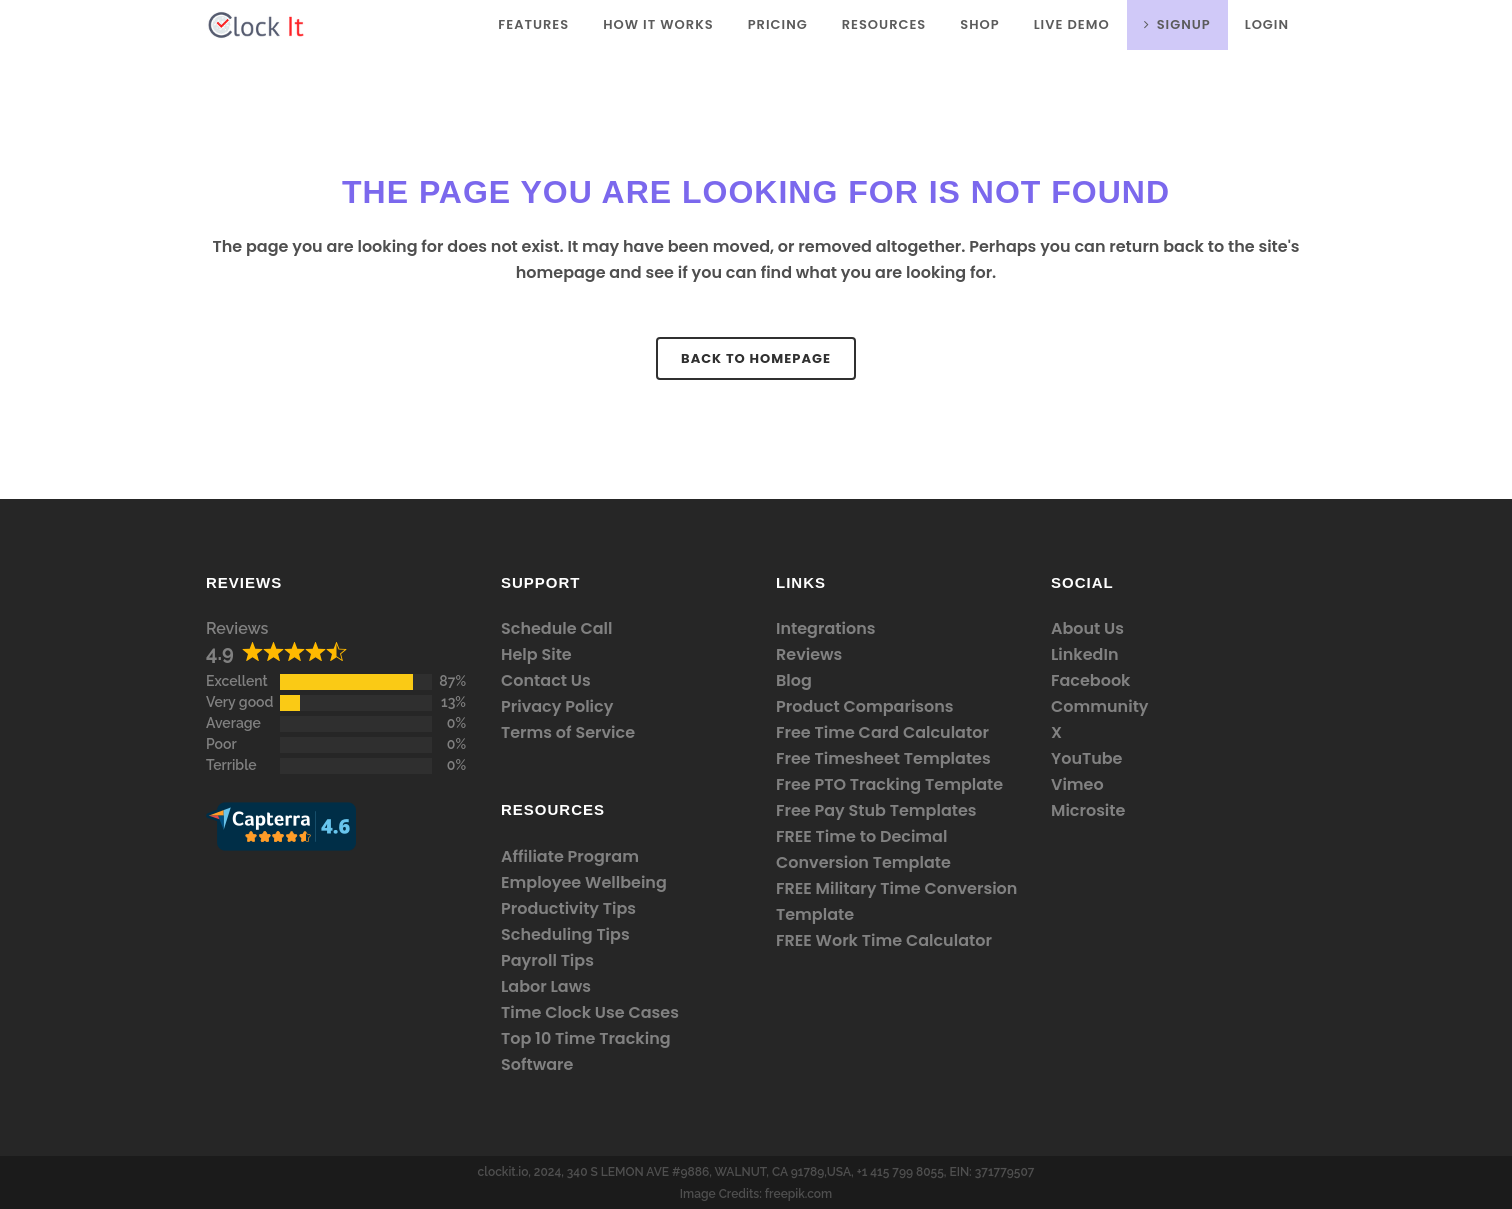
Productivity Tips (568, 908)
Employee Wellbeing (584, 882)
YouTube (1087, 758)
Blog (794, 680)
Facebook (1090, 680)
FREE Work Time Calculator (884, 940)
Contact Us (546, 680)
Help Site (536, 654)
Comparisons (898, 706)
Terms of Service (568, 732)
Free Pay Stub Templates (876, 810)
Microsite (1088, 810)
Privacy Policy (557, 706)
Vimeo (1077, 784)
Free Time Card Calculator (882, 732)
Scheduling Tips (565, 934)
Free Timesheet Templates (883, 758)
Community (1100, 706)
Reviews (237, 628)
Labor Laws (546, 986)
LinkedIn (1084, 654)
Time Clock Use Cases (590, 1012)
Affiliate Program (570, 856)
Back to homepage (756, 358)
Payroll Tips (547, 960)
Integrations (825, 628)
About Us (1087, 628)
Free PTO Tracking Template (889, 784)
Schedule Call (556, 628)
